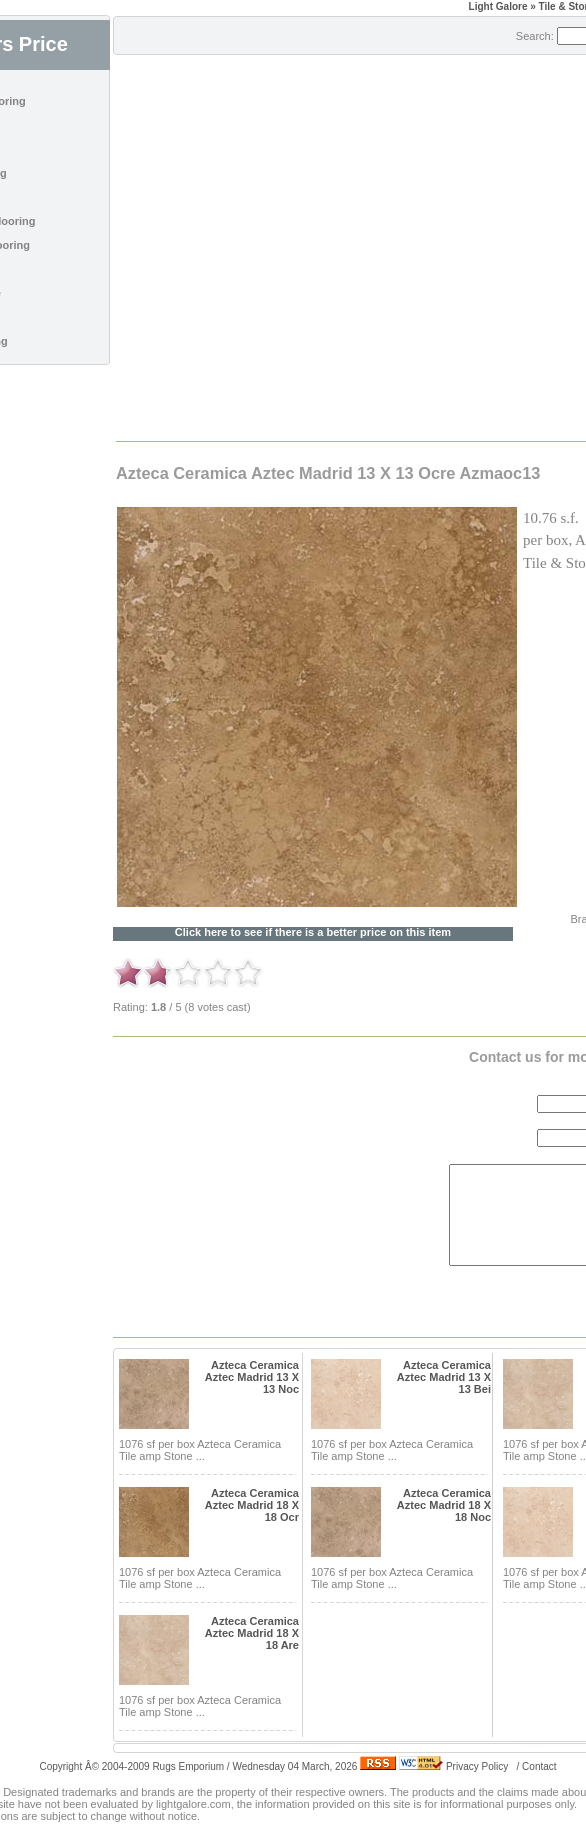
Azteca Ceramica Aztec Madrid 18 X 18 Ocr (252, 1505)
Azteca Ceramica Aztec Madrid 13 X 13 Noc (252, 1377)
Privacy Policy (477, 1766)
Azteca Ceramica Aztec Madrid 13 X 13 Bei (444, 1377)
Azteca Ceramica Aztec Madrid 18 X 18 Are (252, 1633)
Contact (539, 1766)
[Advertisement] (293, 246)
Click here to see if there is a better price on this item (313, 932)
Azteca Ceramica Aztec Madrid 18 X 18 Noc (444, 1505)
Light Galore (498, 6)
